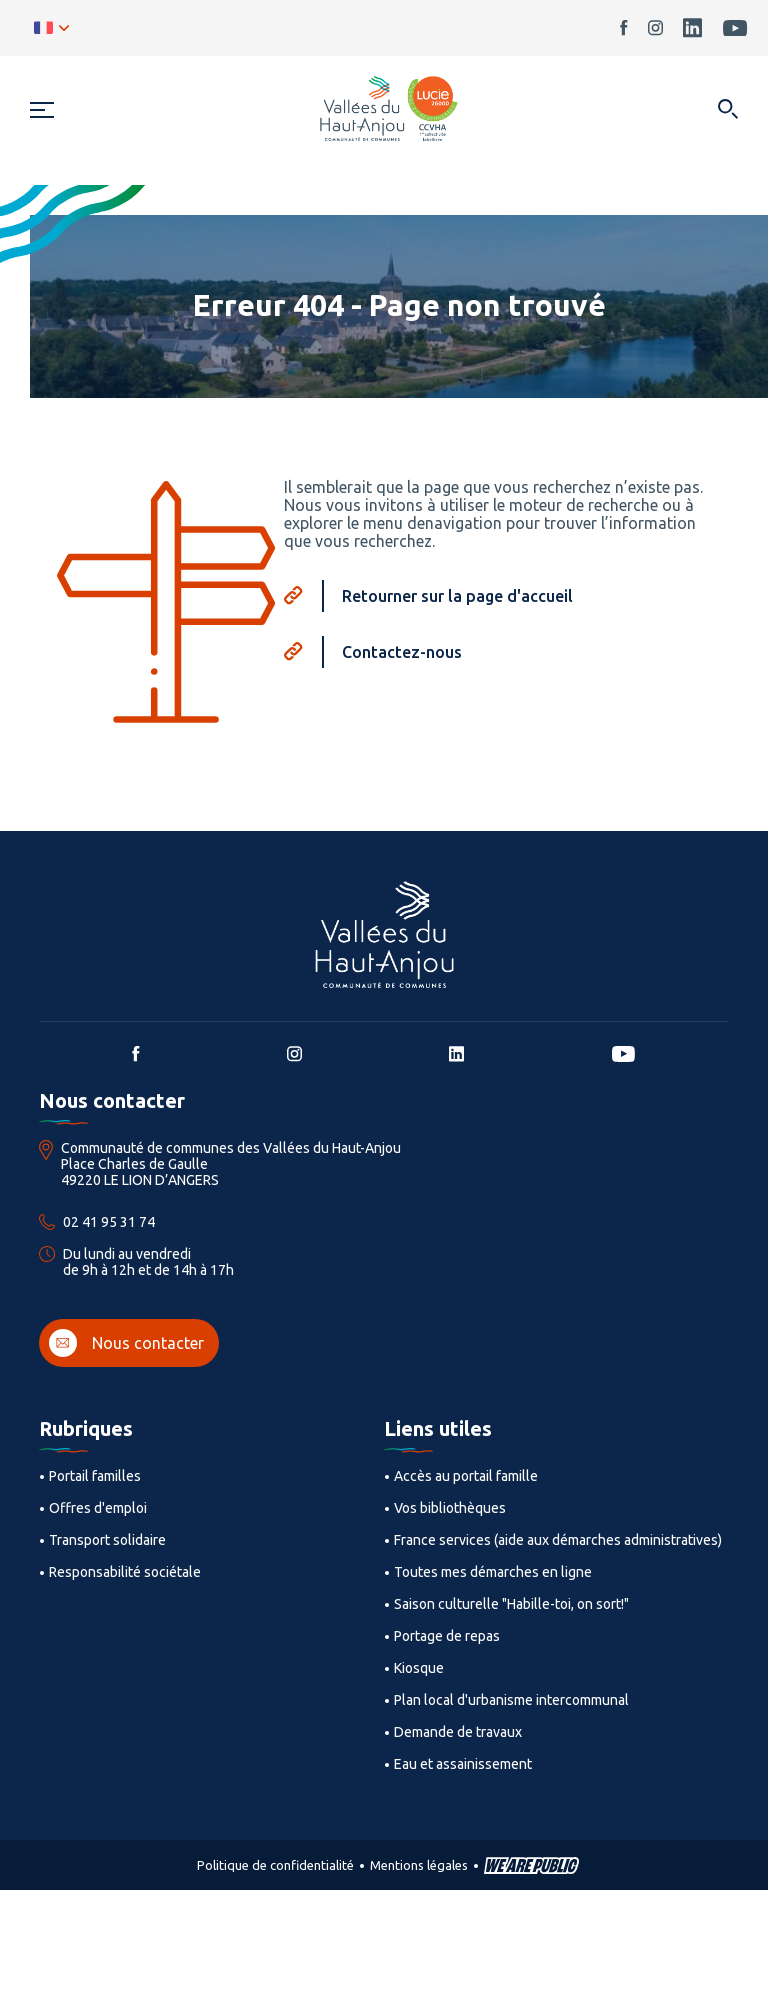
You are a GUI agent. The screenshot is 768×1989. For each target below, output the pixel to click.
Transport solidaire (107, 1540)
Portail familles (95, 1476)
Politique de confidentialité (275, 1865)
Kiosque (419, 1668)
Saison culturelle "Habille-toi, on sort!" (511, 1604)
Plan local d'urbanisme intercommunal (511, 1700)
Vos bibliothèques (450, 1508)
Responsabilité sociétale (125, 1572)
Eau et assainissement (463, 1764)
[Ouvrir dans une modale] (727, 110)
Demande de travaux (458, 1732)
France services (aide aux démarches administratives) (558, 1540)
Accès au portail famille (466, 1476)
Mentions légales (419, 1865)
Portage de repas (447, 1636)
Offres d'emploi (98, 1508)
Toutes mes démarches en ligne (493, 1572)
